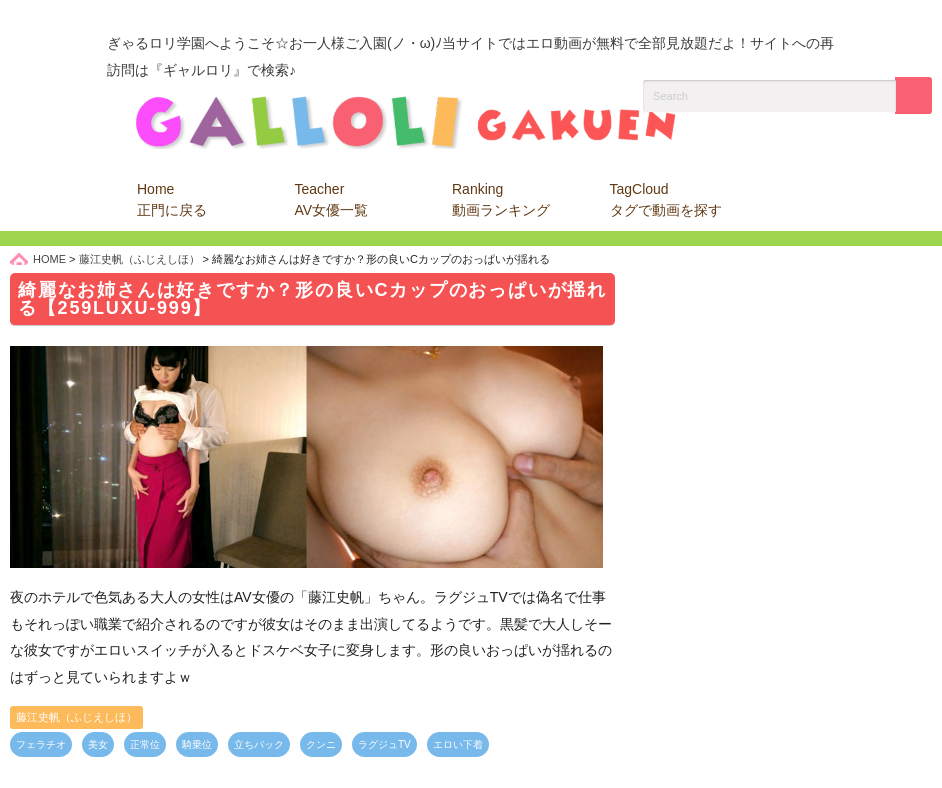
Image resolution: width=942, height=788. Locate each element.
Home (172, 199)
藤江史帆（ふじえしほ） (76, 717)
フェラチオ (41, 744)
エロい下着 (458, 744)
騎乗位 (197, 744)
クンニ (321, 744)
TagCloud (666, 199)
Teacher (332, 199)
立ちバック (259, 744)
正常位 (145, 744)
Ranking (501, 199)
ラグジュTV (384, 744)
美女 (98, 744)
